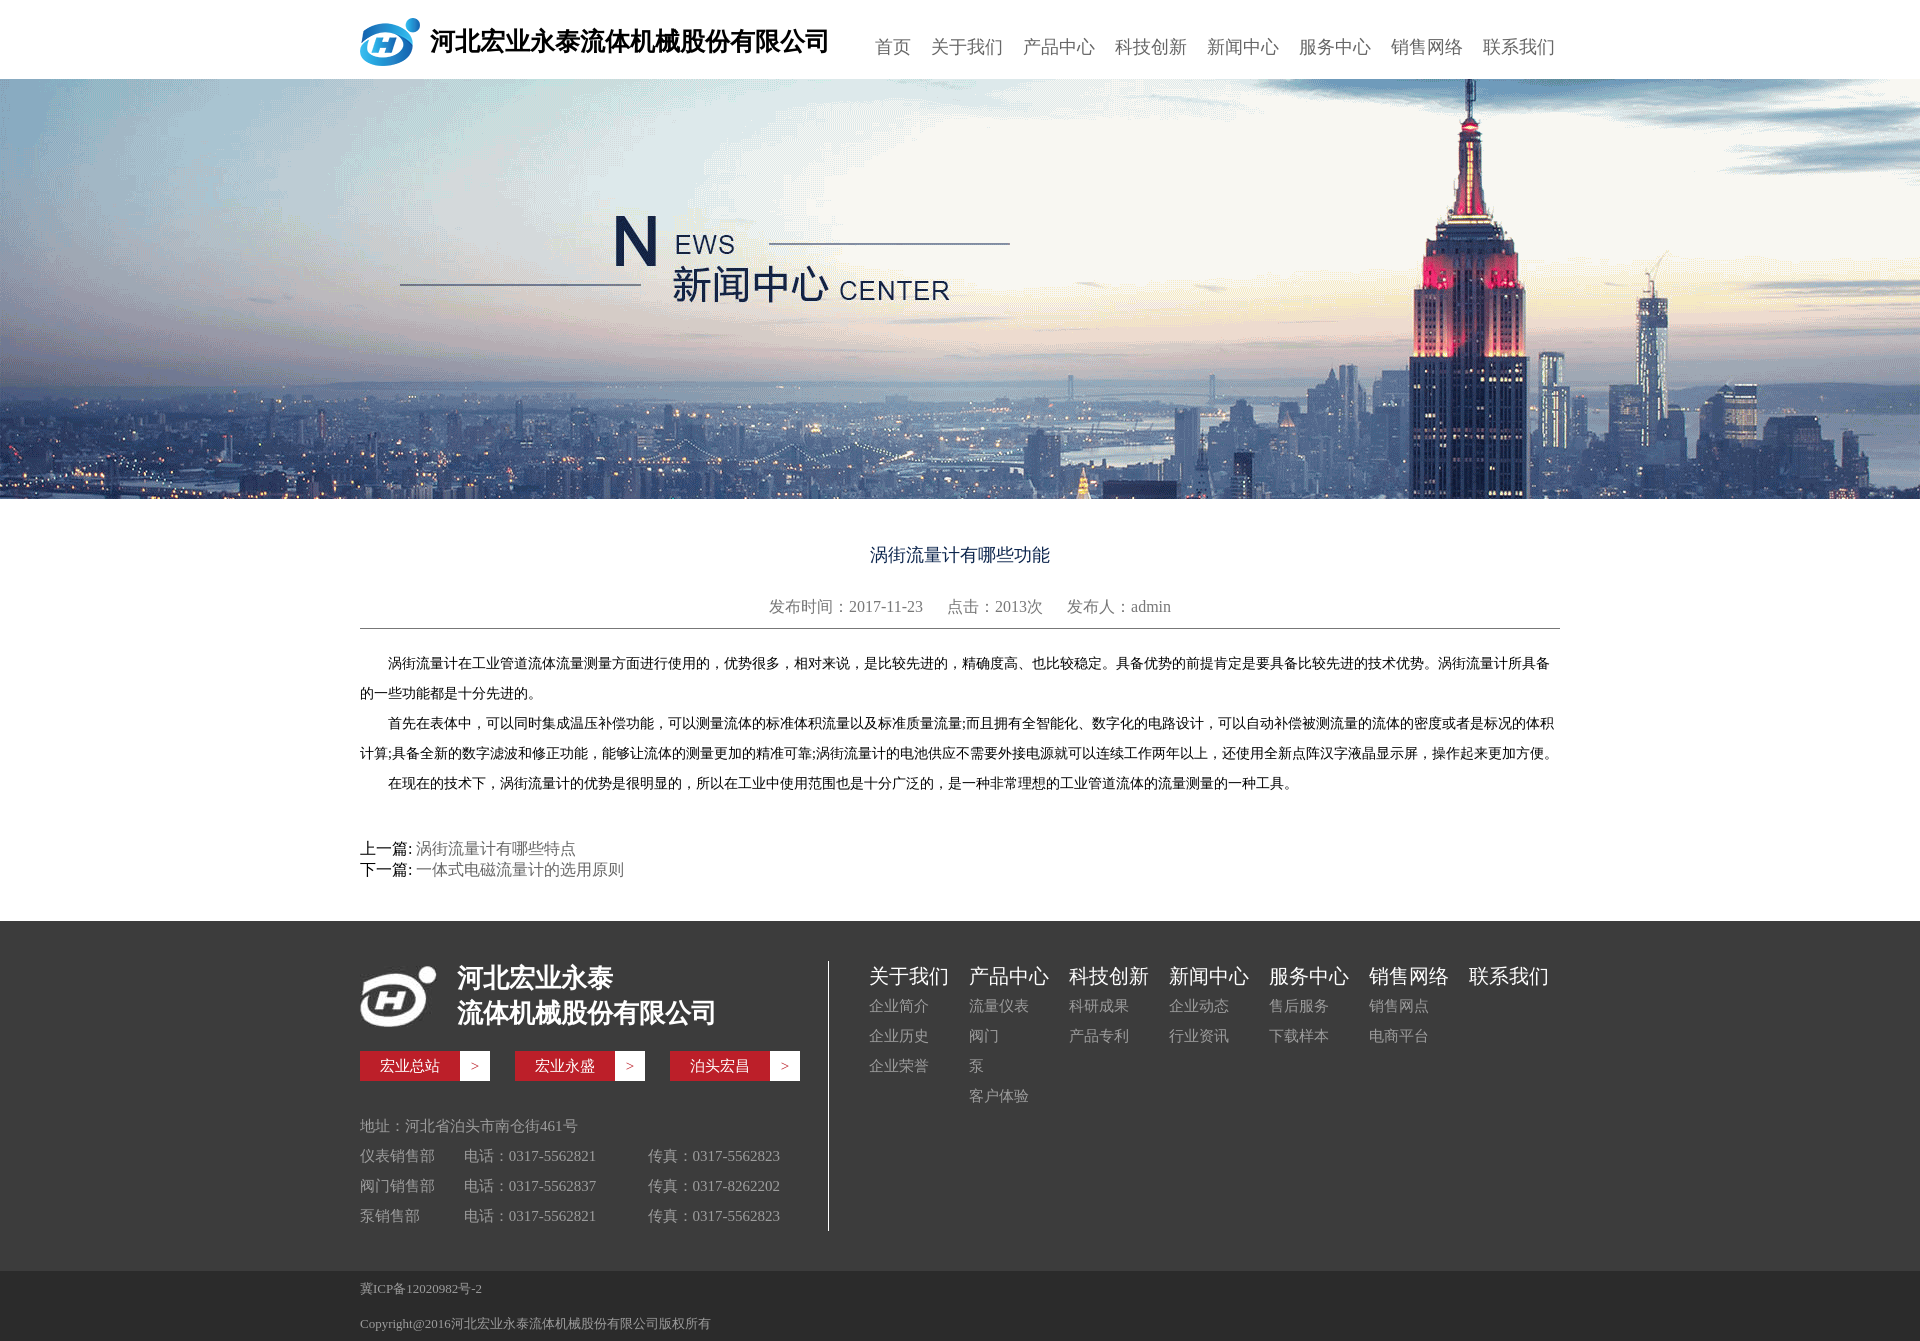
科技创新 (1151, 47)
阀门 (984, 1036)
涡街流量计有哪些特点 (496, 848)
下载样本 (1299, 1036)
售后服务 (1299, 1006)
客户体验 (999, 1096)
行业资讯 (1199, 1036)
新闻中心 (1243, 47)
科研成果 (1099, 1006)
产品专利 (1099, 1036)
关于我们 (967, 47)
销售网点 (1399, 1006)
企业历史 (899, 1036)
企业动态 (1199, 1006)
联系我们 (1519, 47)
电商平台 (1399, 1036)
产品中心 (1059, 47)
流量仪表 (999, 1006)
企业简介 (899, 1006)
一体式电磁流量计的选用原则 (520, 869)
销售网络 (1427, 47)
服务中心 (1335, 47)
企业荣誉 (899, 1066)
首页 (893, 47)
